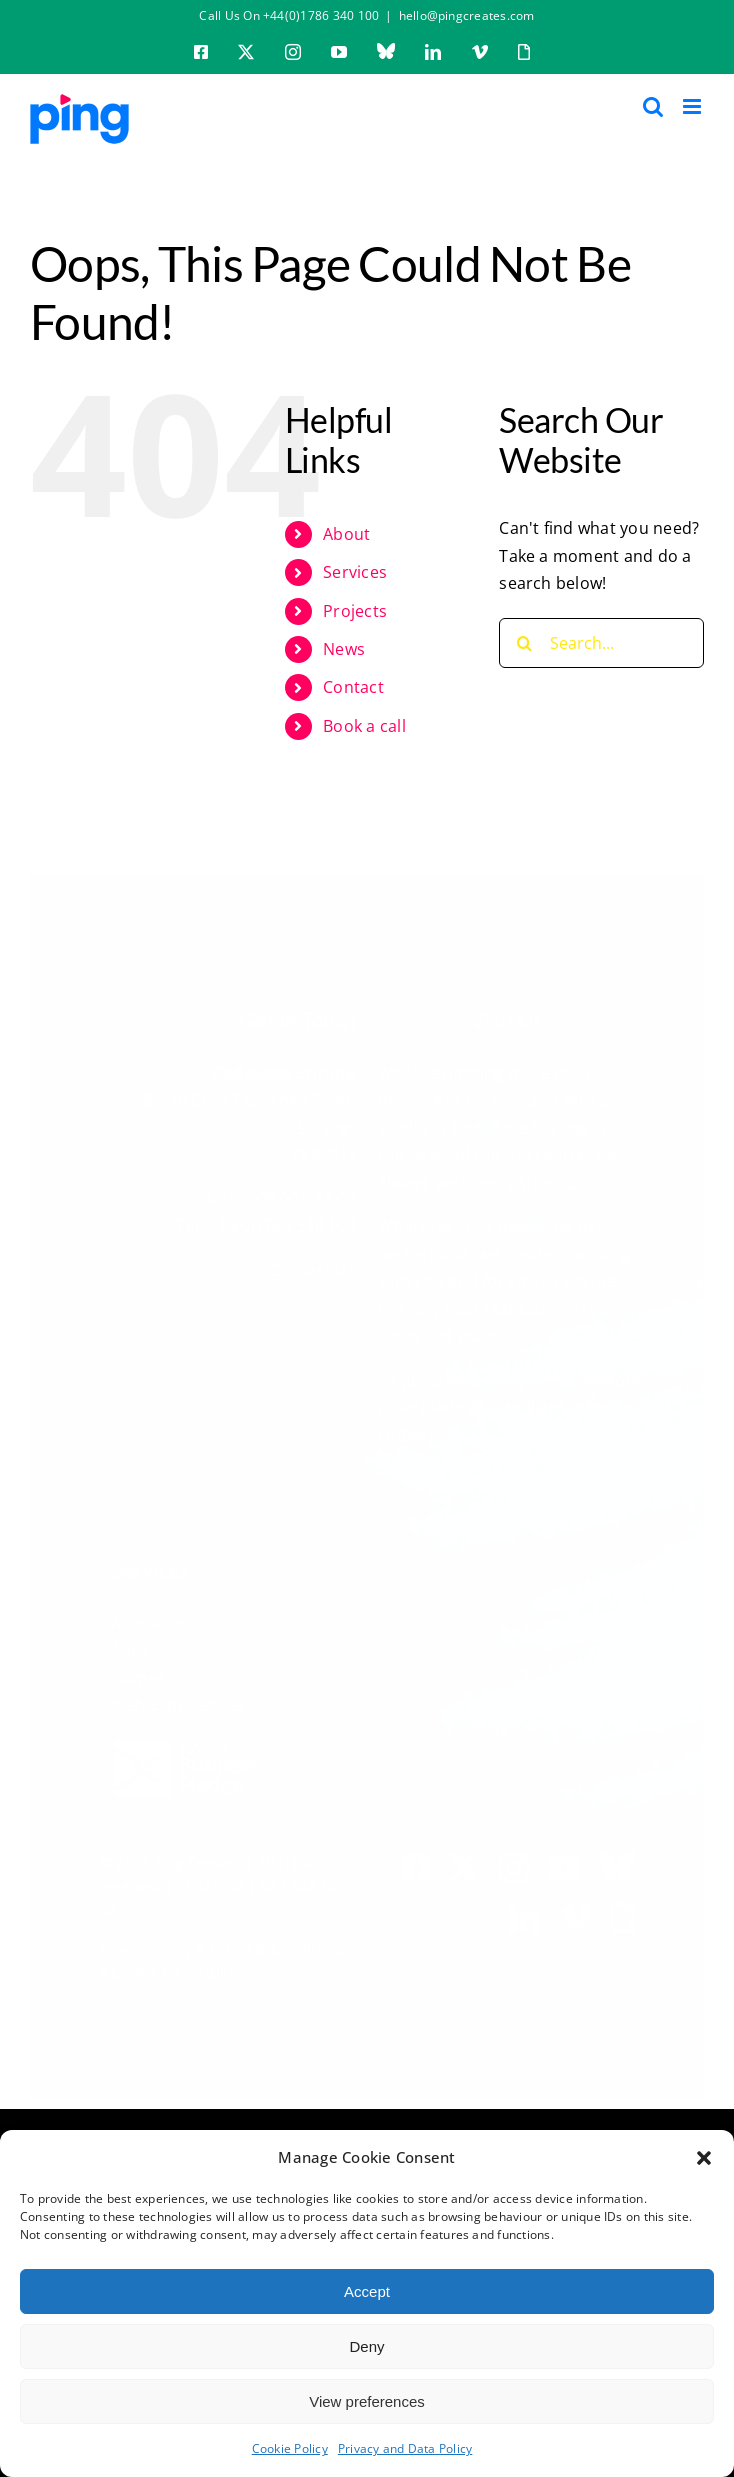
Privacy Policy (146, 1943)
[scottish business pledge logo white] (186, 1739)
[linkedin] (525, 1913)
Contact (353, 687)
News (344, 649)
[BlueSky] (617, 1861)
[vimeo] (576, 1913)
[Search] (524, 643)
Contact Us (312, 1264)
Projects (355, 611)
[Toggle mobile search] (653, 106)
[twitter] (464, 1863)
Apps (130, 1645)
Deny (366, 2346)
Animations (155, 1617)
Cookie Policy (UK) (172, 1967)
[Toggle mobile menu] (693, 106)
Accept (367, 2291)
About (346, 534)
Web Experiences (177, 1700)
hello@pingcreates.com (467, 15)
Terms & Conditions (277, 1943)
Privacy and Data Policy (405, 2448)
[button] (704, 2158)
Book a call (364, 726)
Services (355, 572)
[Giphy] (622, 1913)
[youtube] (565, 1863)
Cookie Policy (290, 2448)
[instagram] (514, 1863)
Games (138, 1673)
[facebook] (416, 1863)
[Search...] (601, 643)
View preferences (367, 2401)
